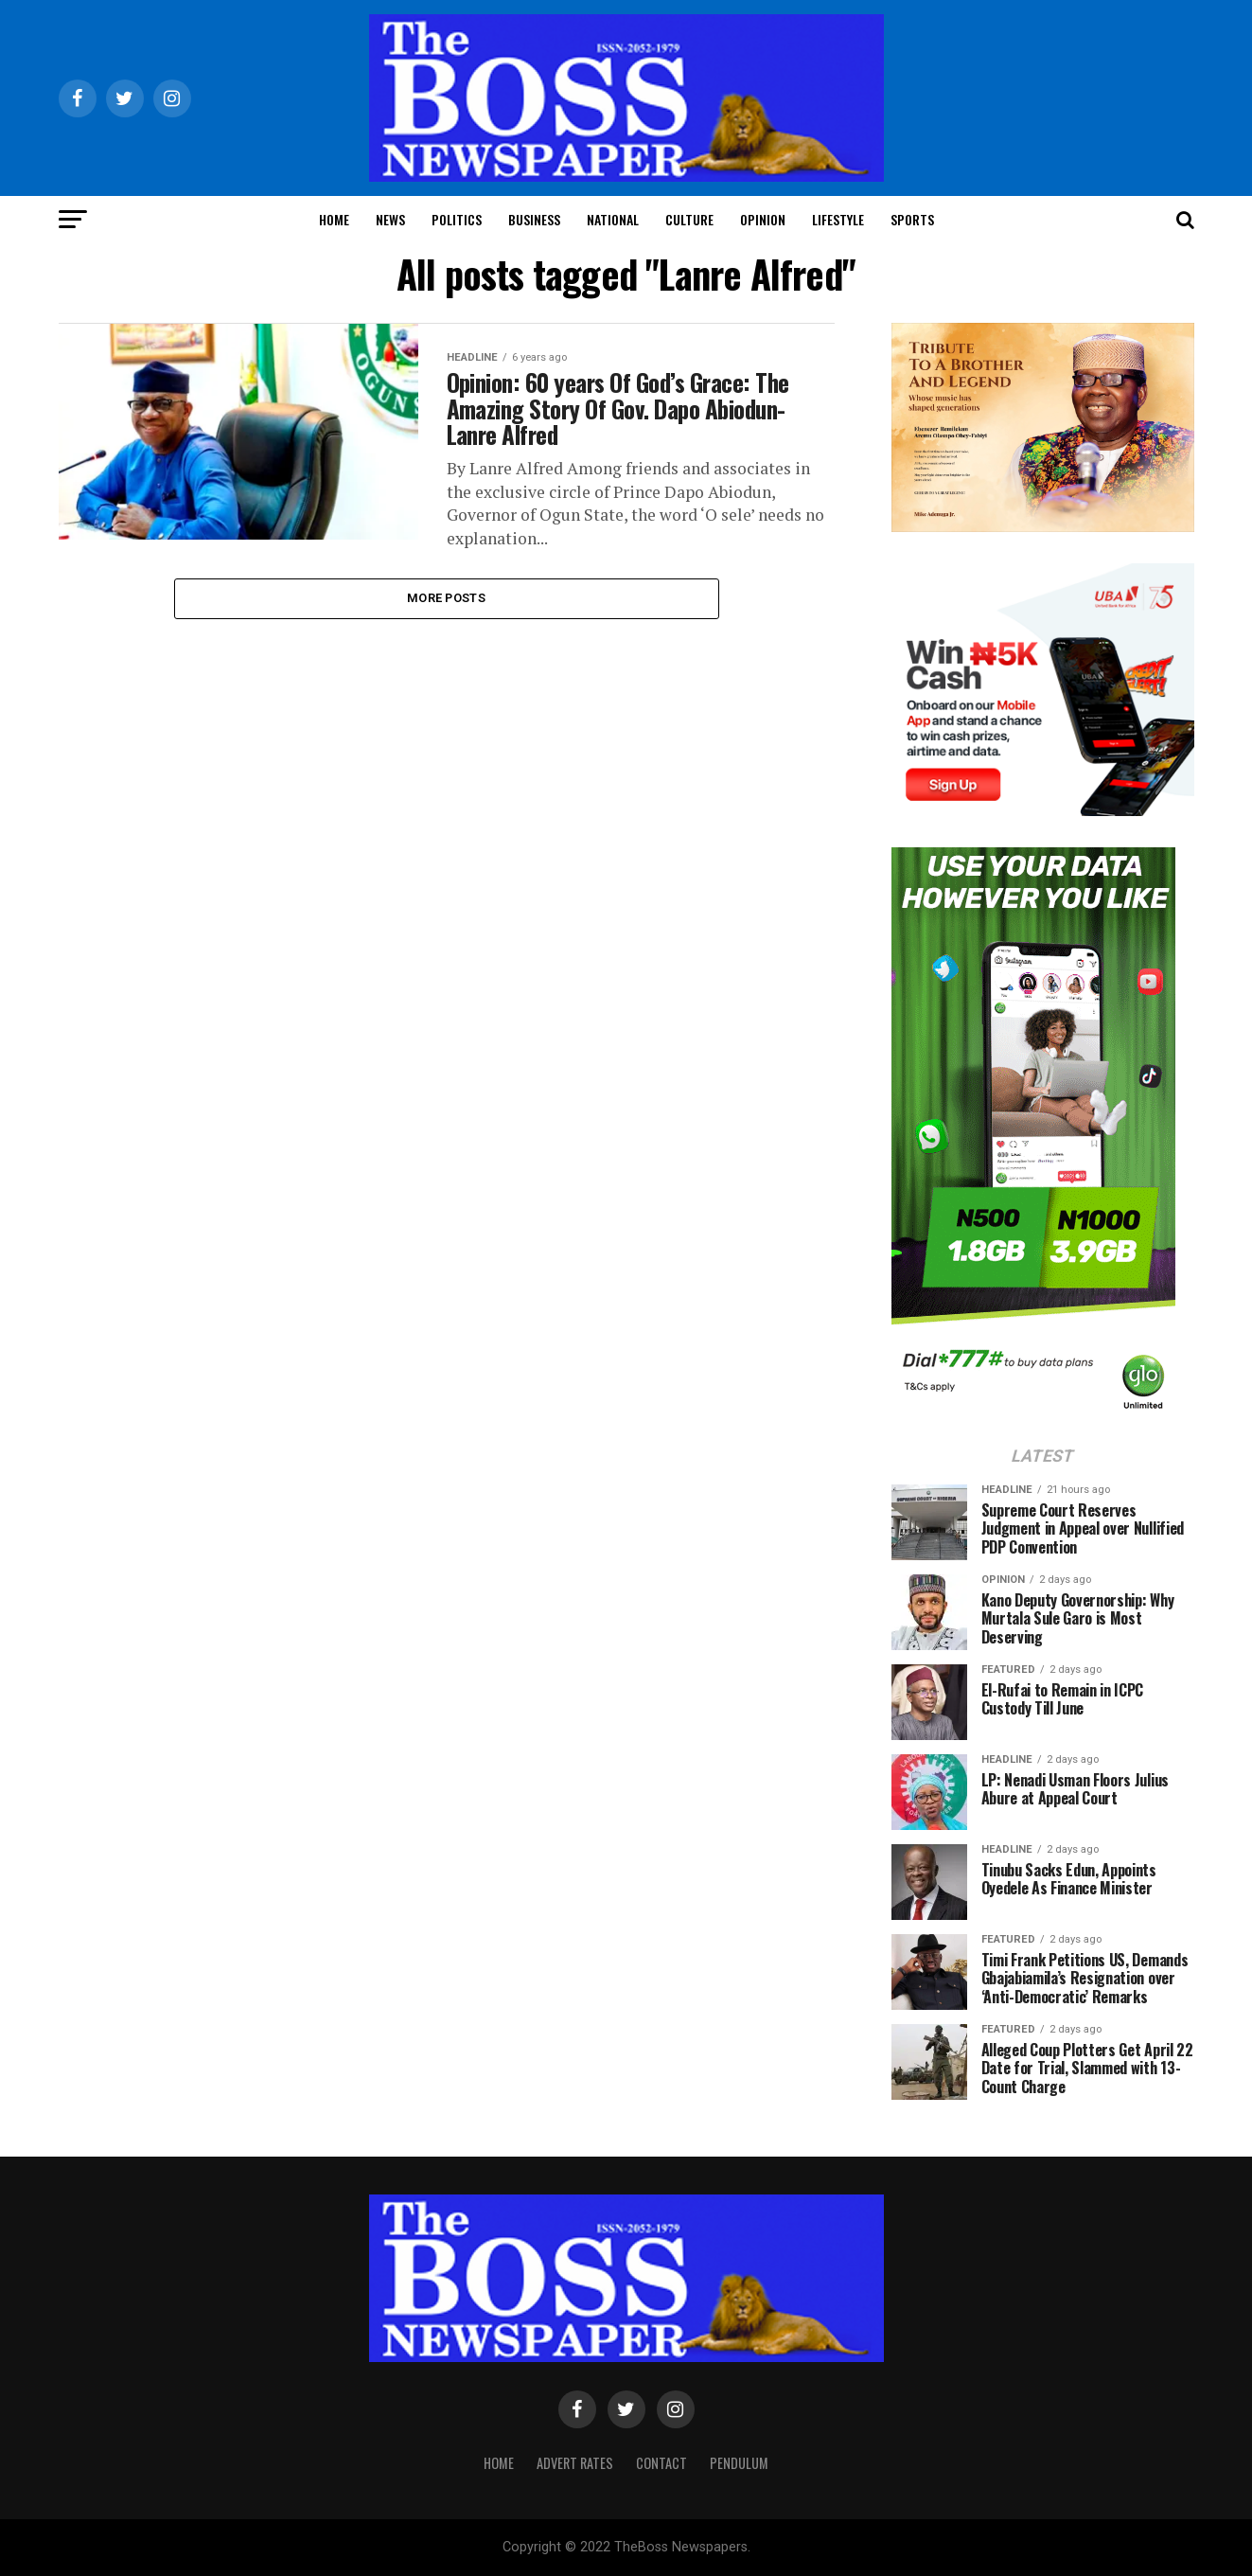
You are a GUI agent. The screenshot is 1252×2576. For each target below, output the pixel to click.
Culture (689, 219)
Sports (912, 219)
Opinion (762, 219)
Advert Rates (575, 2463)
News (390, 219)
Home (334, 219)
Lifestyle (838, 219)
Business (534, 219)
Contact (661, 2463)
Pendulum (739, 2463)
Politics (457, 219)
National (613, 219)
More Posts (446, 605)
